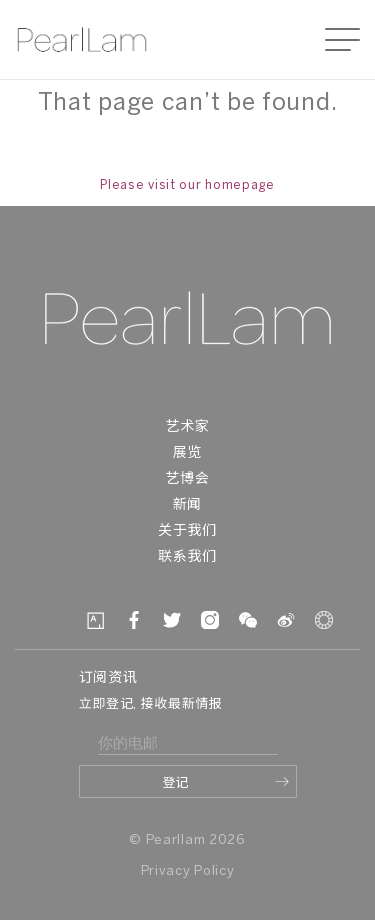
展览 (187, 453)
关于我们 (187, 531)
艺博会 (187, 479)
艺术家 (187, 427)
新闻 (187, 505)
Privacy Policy (188, 871)
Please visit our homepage (187, 185)
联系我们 (187, 557)
